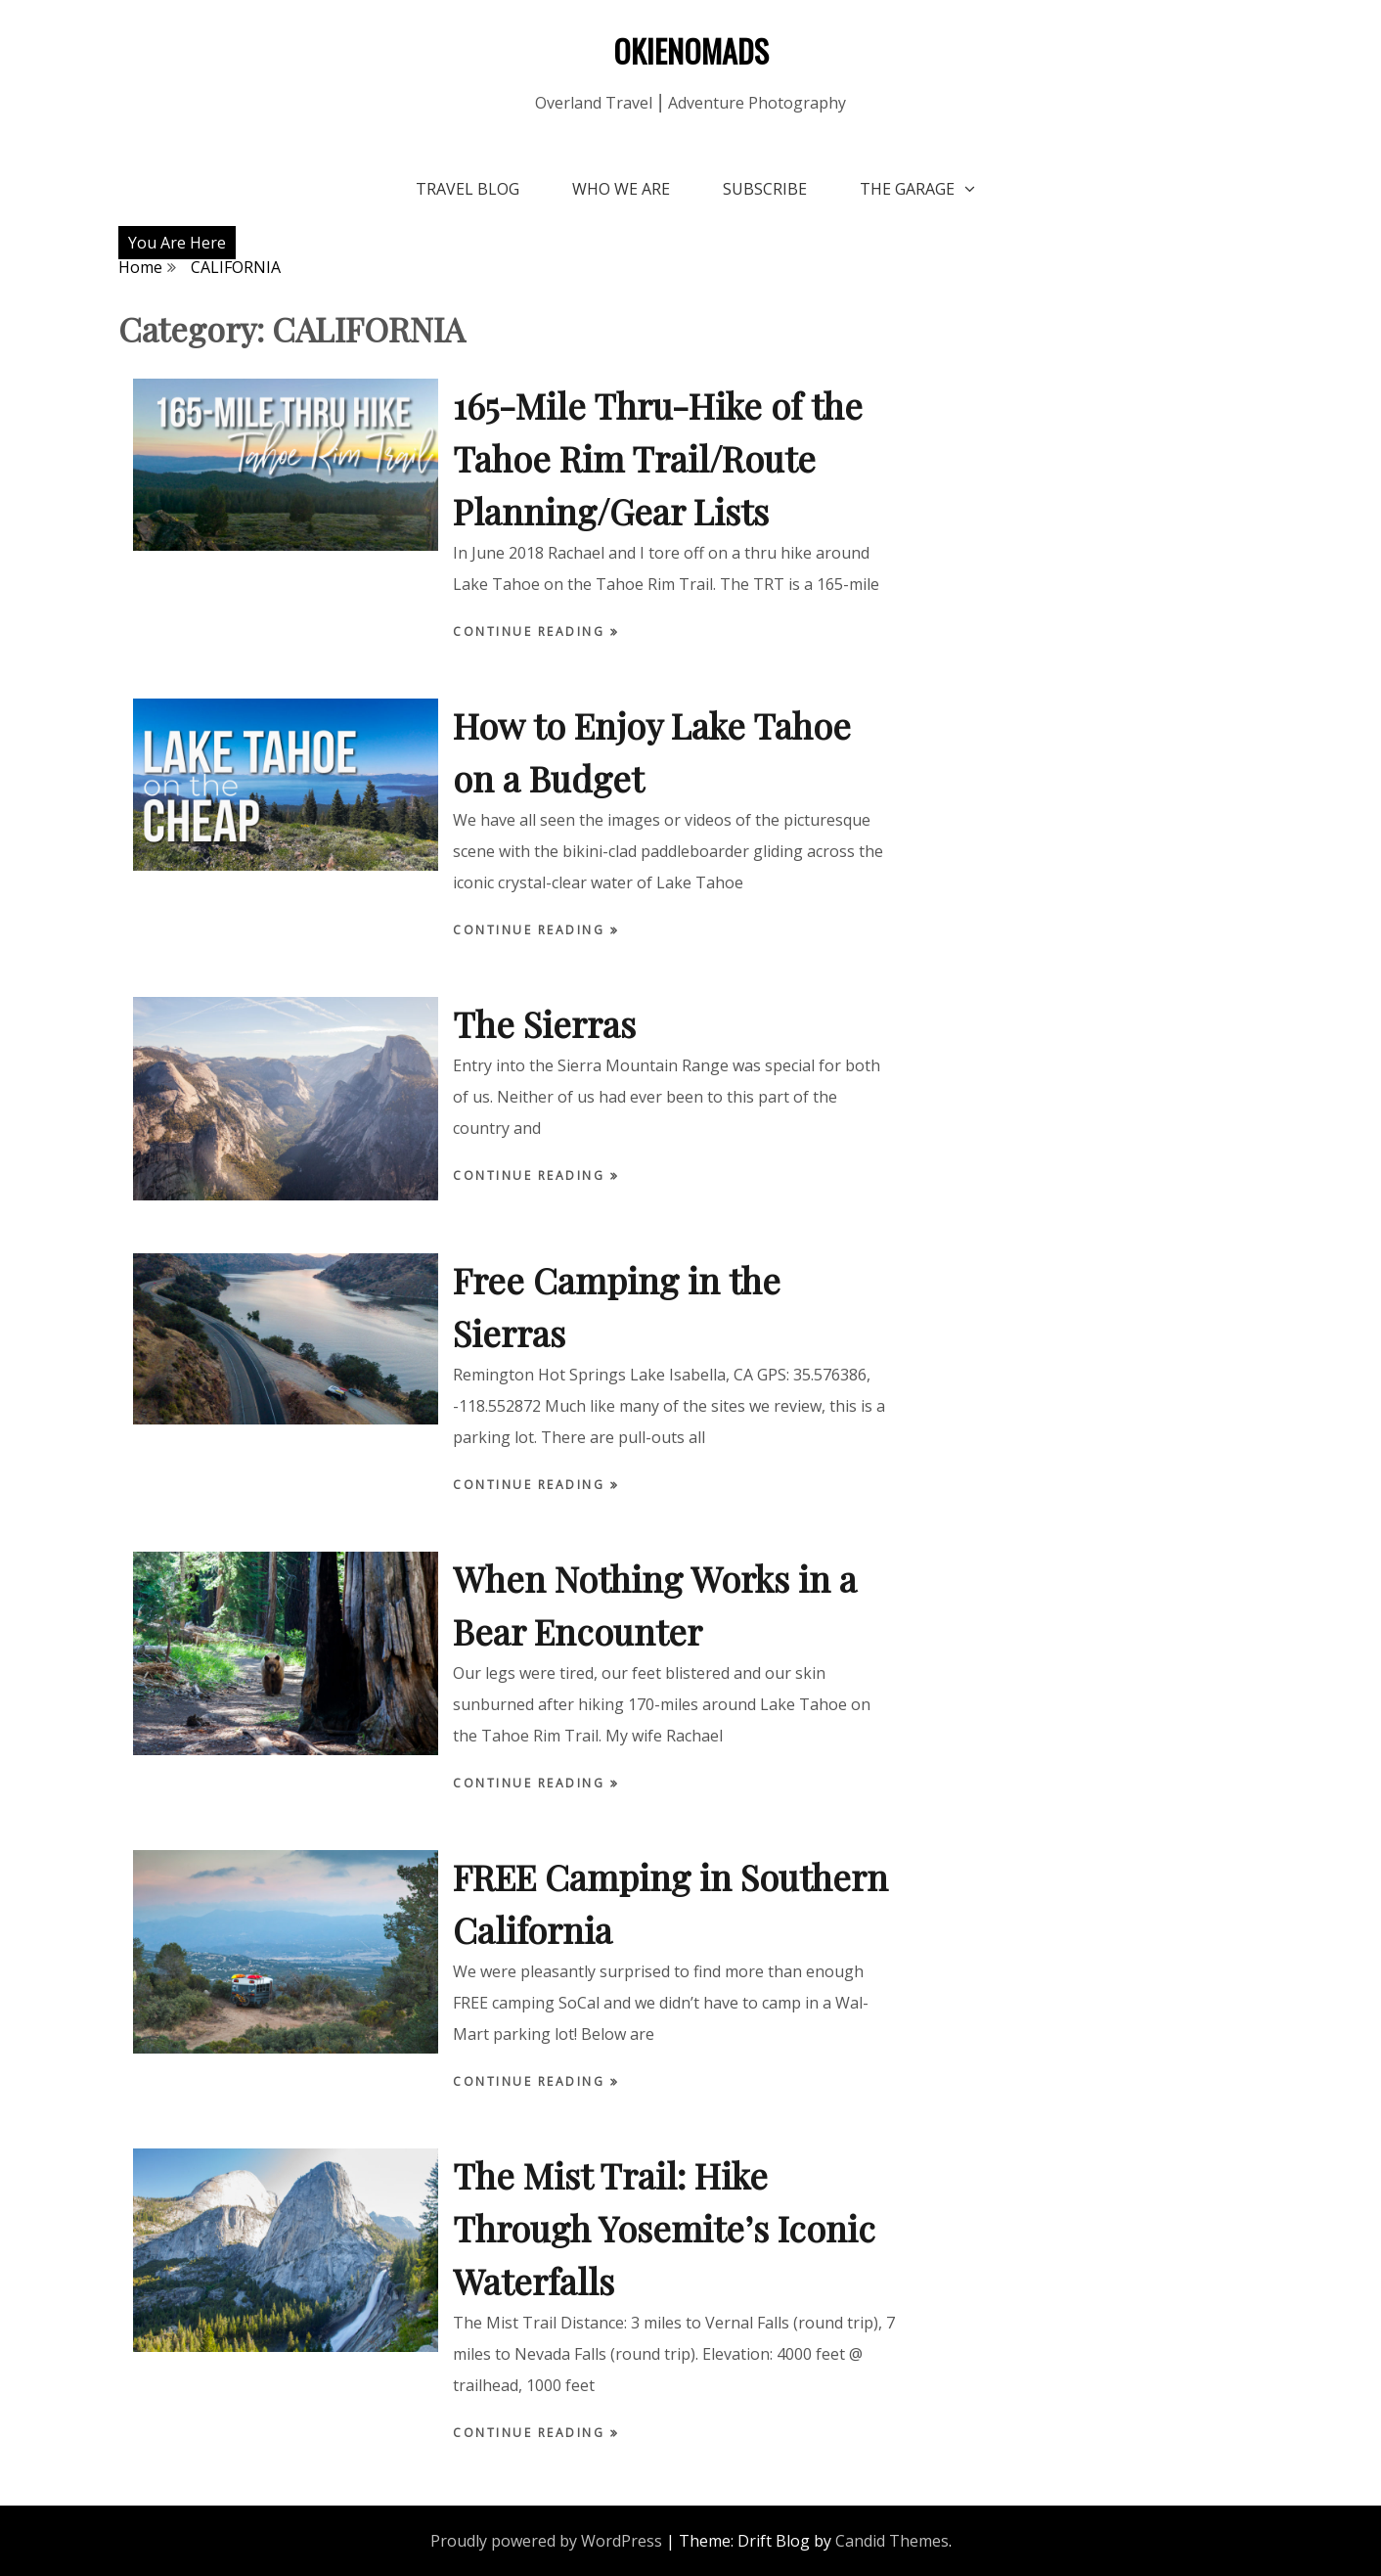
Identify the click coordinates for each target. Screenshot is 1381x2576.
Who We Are (621, 189)
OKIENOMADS (691, 50)
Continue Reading (531, 631)
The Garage (907, 189)
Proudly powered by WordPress (546, 2541)
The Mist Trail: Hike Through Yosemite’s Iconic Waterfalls (664, 2227)
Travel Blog (467, 189)
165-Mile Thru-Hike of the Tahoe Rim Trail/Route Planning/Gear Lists (658, 458)
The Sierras (544, 1023)
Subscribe (765, 189)
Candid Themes (892, 2541)
